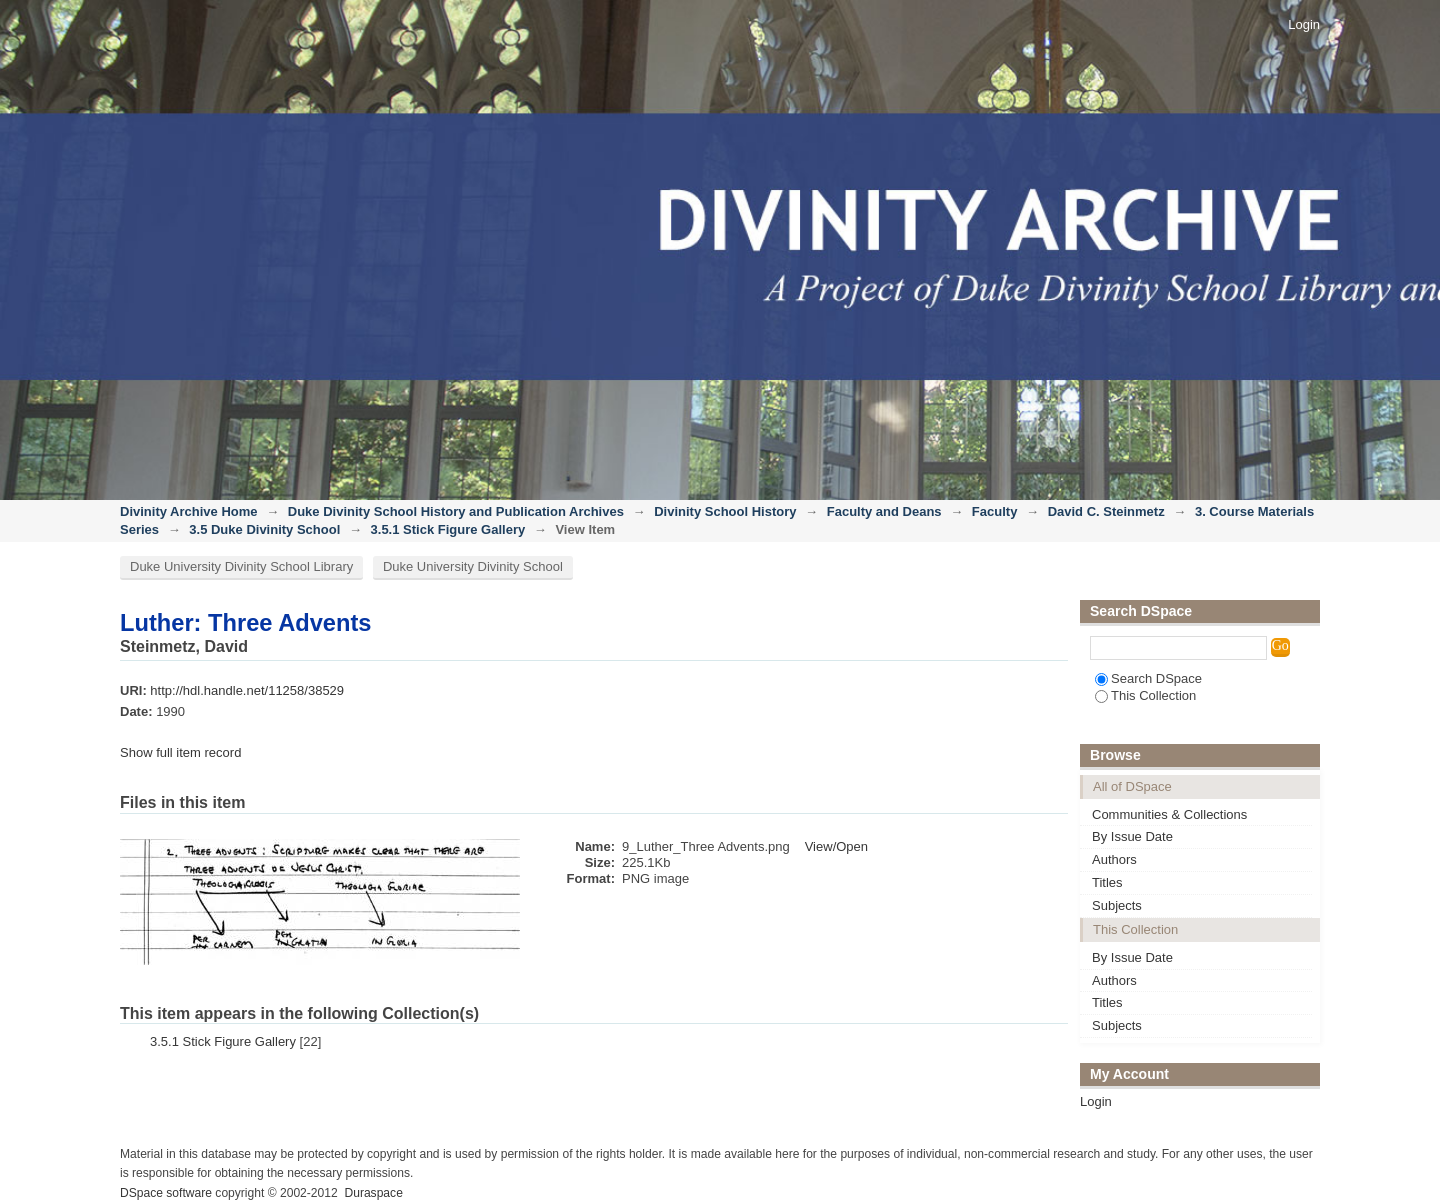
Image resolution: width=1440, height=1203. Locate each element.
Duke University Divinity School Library (241, 566)
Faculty (995, 511)
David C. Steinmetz (1106, 511)
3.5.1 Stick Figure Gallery (448, 529)
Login (1304, 24)
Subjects (1117, 905)
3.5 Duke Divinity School (264, 529)
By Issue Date (1132, 836)
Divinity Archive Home (189, 511)
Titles (1107, 882)
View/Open (836, 846)
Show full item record (180, 752)
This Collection (1145, 695)
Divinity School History (725, 511)
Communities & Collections (1169, 814)
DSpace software (166, 1193)
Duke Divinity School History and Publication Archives (456, 511)
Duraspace (373, 1193)
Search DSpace (1148, 678)
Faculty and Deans (884, 511)
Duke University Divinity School (473, 566)
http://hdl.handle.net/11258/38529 (247, 690)
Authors (1114, 859)
